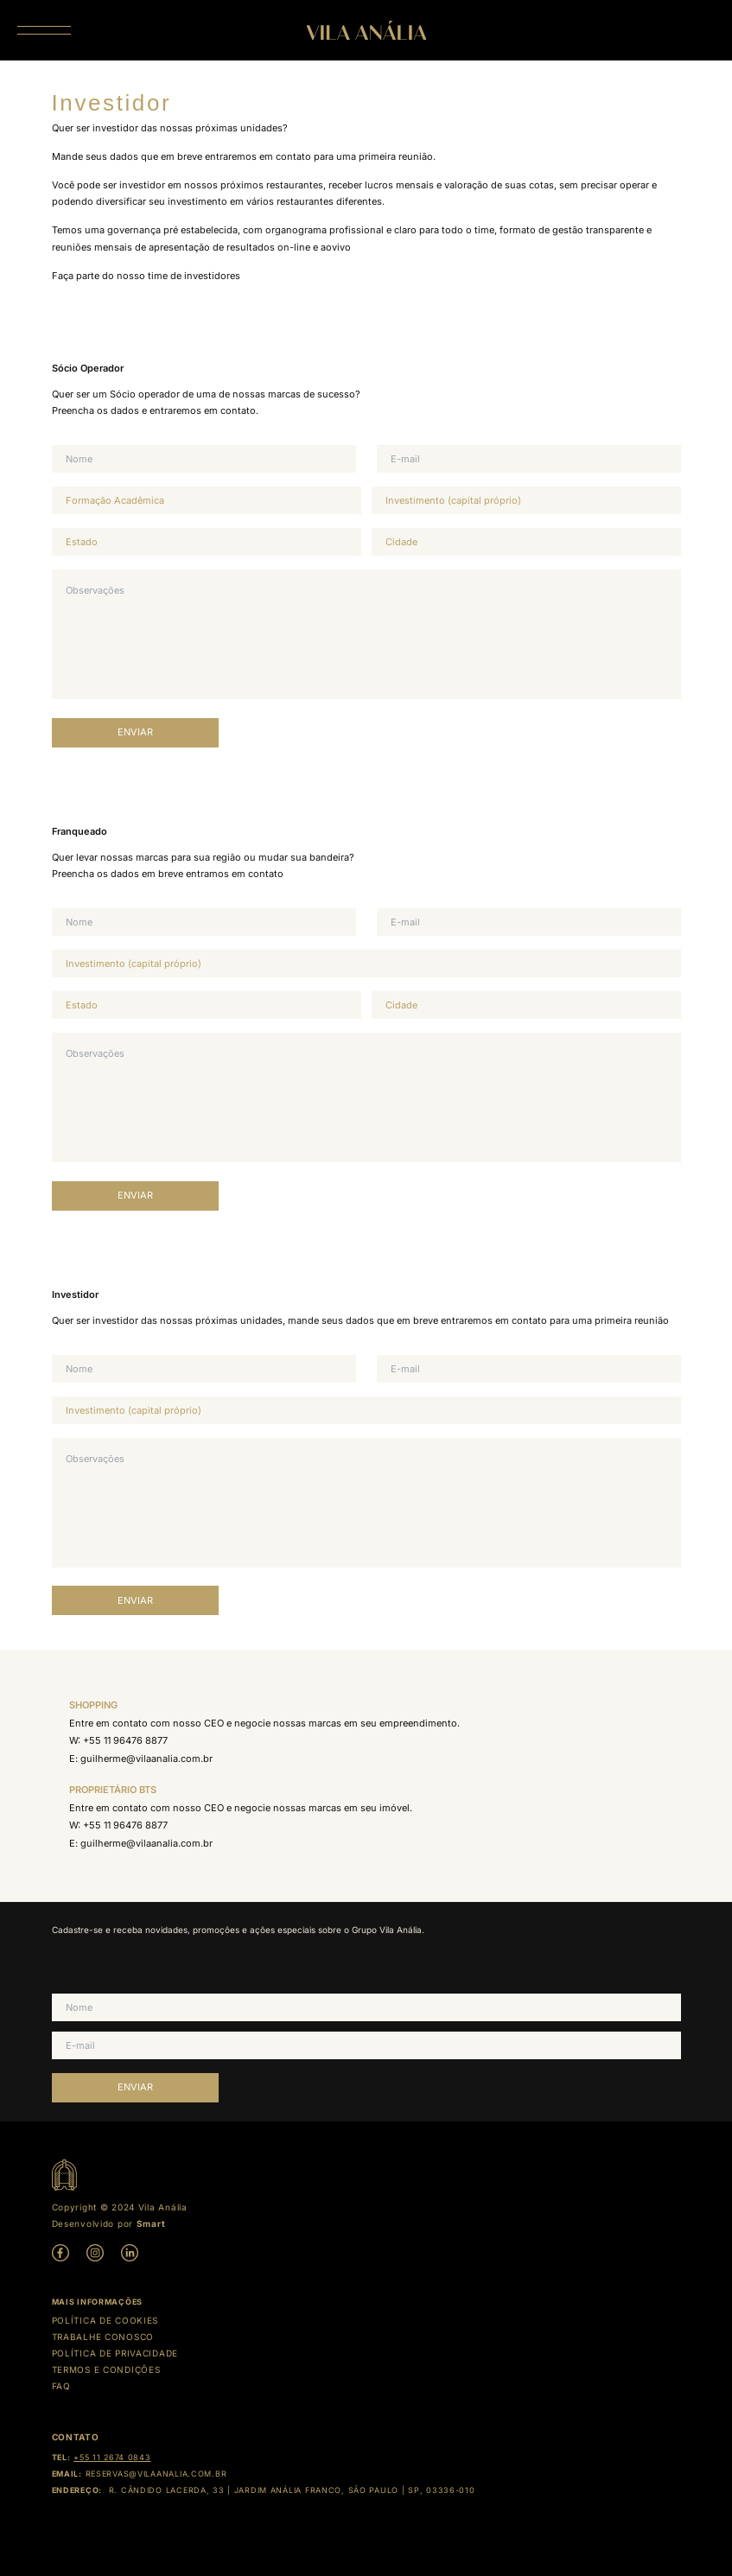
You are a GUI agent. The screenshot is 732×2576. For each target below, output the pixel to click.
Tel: (61, 2457)
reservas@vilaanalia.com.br (156, 2473)
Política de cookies (105, 2320)
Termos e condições (106, 2369)
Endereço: (77, 2490)
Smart (151, 2223)
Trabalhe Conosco (103, 2336)
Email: (67, 2473)
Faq (61, 2386)
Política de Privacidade (115, 2353)
